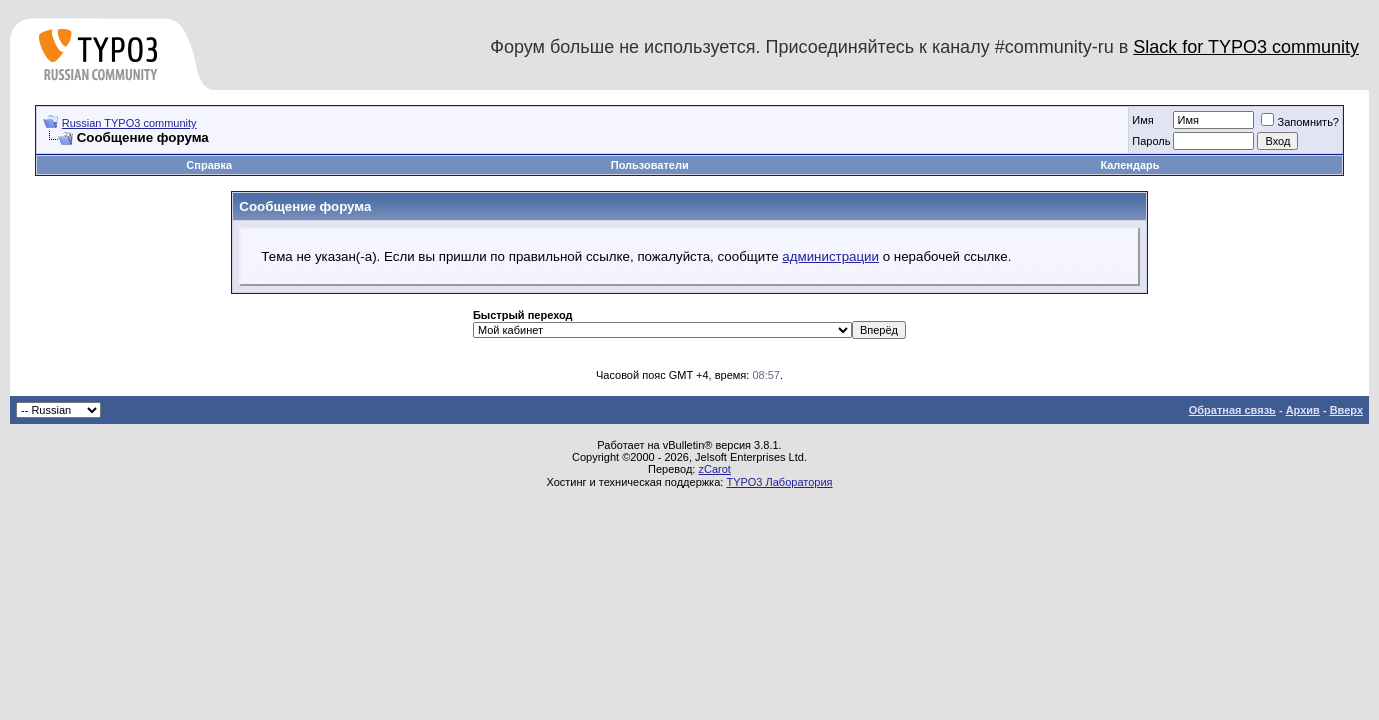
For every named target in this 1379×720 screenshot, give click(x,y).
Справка (209, 165)
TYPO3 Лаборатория (779, 482)
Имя (1142, 120)
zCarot (714, 469)
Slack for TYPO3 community (1246, 47)
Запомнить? (1300, 122)
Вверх (1346, 410)
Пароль (1151, 141)
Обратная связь (1232, 410)
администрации (830, 256)
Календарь (1129, 165)
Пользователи (650, 165)
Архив (1303, 410)
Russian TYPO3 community (129, 123)
